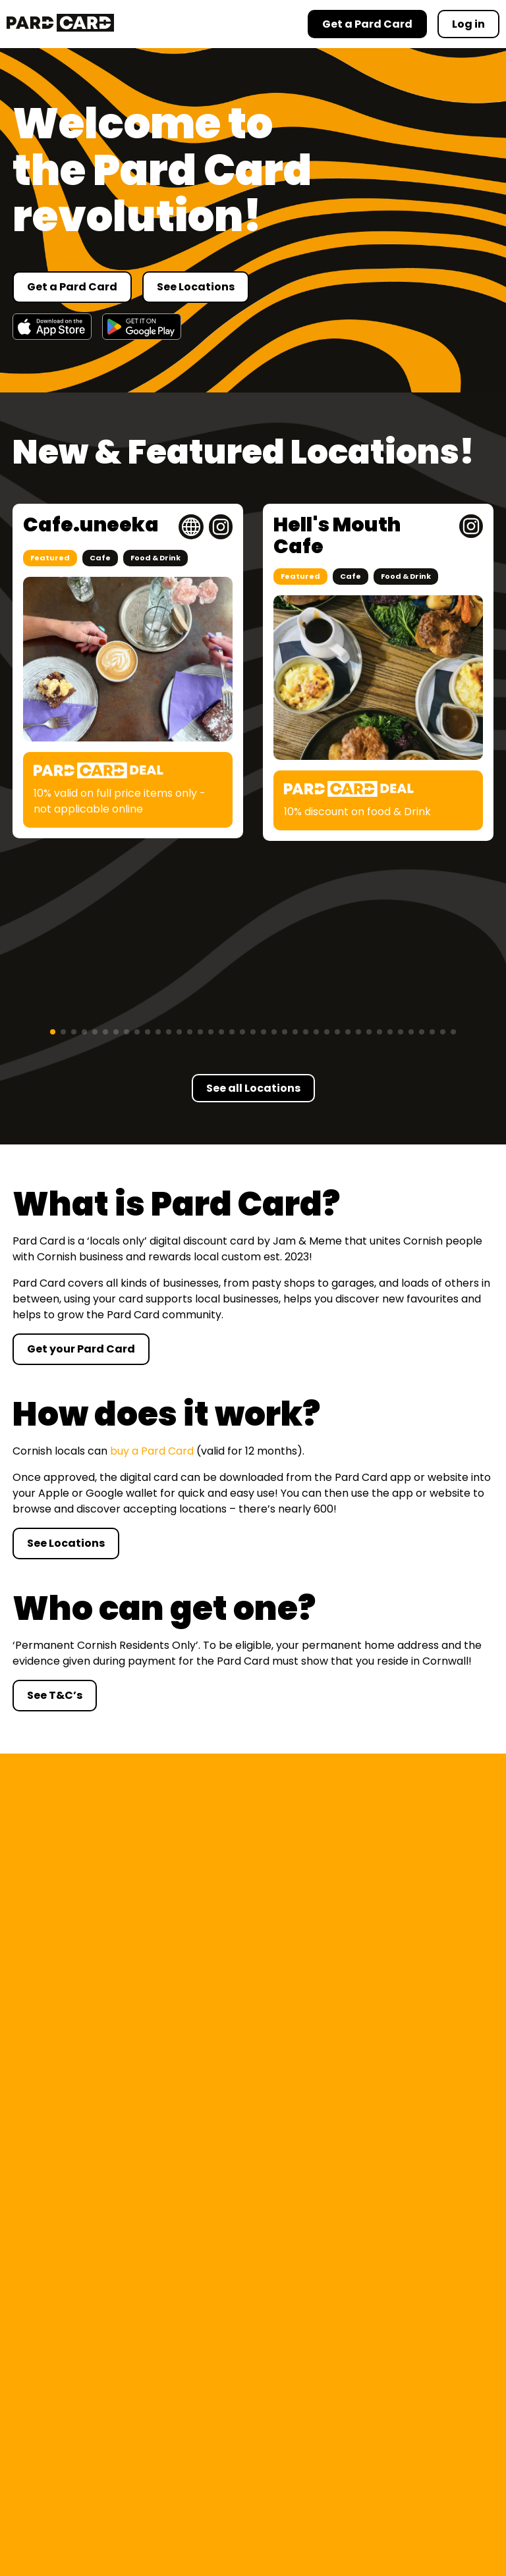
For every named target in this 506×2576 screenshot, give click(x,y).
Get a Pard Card (72, 286)
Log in (468, 24)
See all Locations (253, 1088)
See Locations (196, 286)
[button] (52, 1031)
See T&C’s (54, 1695)
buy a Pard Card (152, 1451)
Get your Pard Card (81, 1348)
